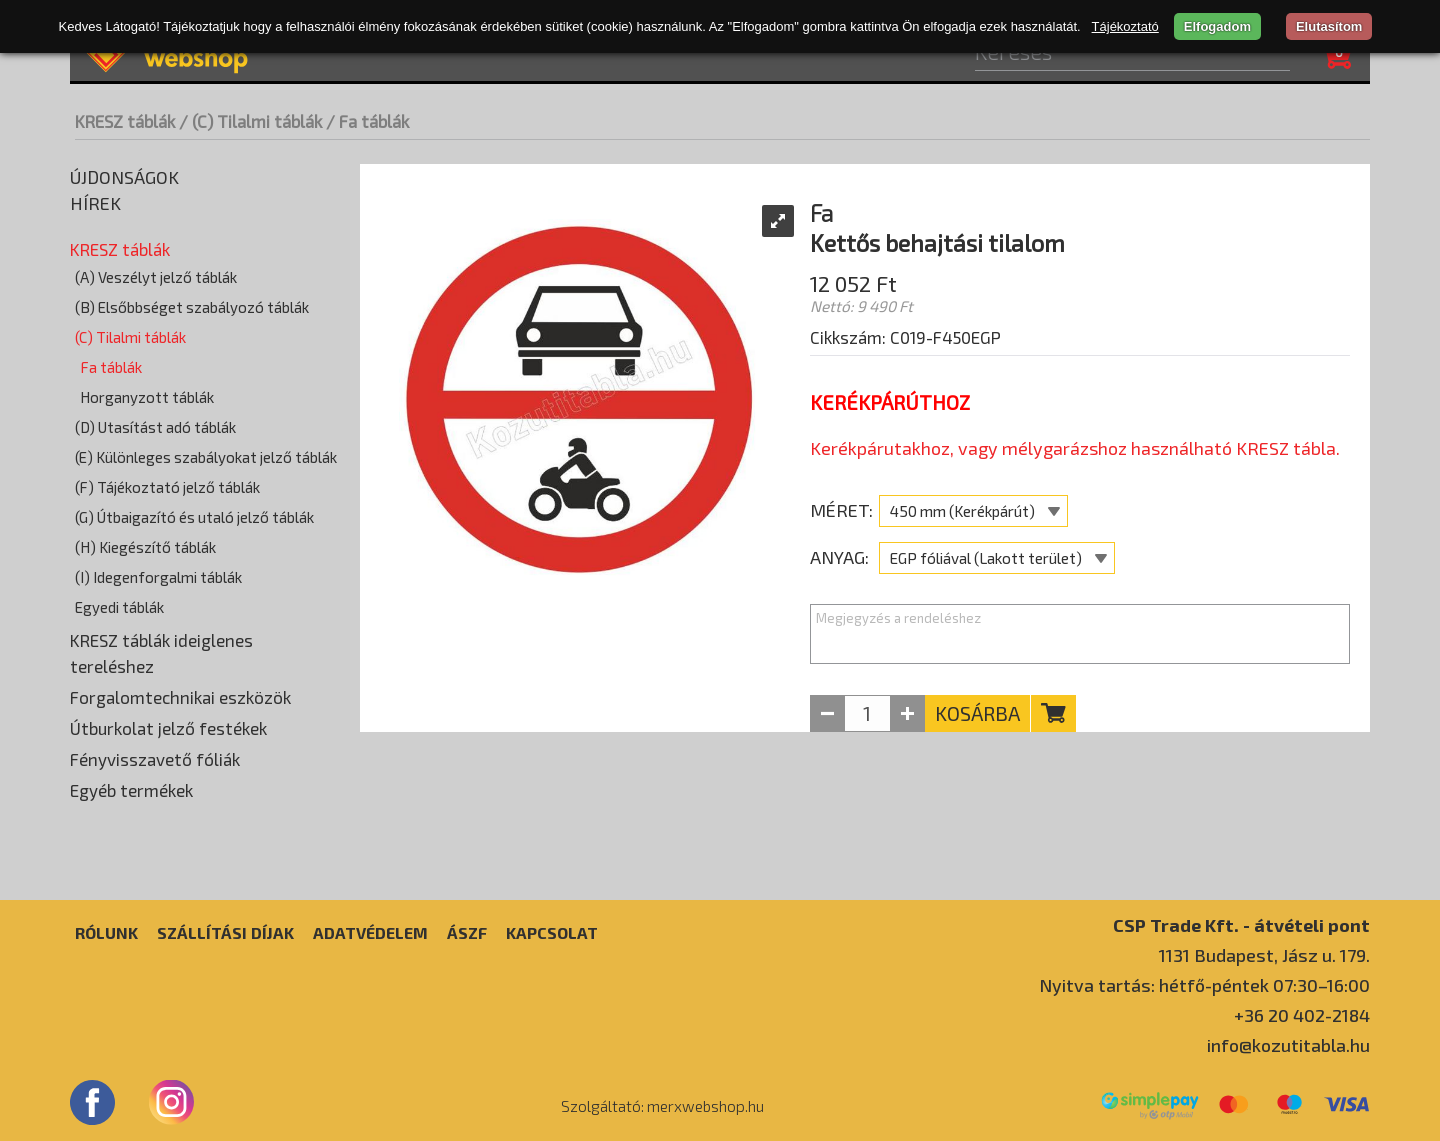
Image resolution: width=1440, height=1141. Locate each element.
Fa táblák (111, 367)
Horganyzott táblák (147, 397)
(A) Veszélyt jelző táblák (156, 277)
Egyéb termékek (131, 790)
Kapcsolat (552, 932)
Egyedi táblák (119, 607)
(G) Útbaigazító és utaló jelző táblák (194, 517)
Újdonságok (124, 177)
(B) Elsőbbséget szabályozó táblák (192, 307)
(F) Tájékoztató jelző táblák (167, 487)
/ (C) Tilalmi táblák (250, 121)
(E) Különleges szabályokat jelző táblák (206, 457)
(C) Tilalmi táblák (130, 337)
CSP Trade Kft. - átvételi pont (1241, 924)
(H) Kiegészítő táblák (145, 547)
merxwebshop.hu (705, 1106)
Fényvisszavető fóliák (155, 759)
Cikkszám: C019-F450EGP (905, 337)
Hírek (95, 203)
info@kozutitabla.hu (1288, 1045)
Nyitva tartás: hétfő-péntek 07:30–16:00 (1204, 985)
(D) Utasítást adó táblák (155, 427)
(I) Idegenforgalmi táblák (158, 577)
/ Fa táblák (367, 121)
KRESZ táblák (125, 121)
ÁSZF (467, 932)
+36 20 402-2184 (1302, 1015)
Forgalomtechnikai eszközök (180, 697)
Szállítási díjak (225, 932)
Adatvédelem (370, 932)
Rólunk (106, 932)
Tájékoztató (1125, 26)
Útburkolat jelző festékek (168, 728)
